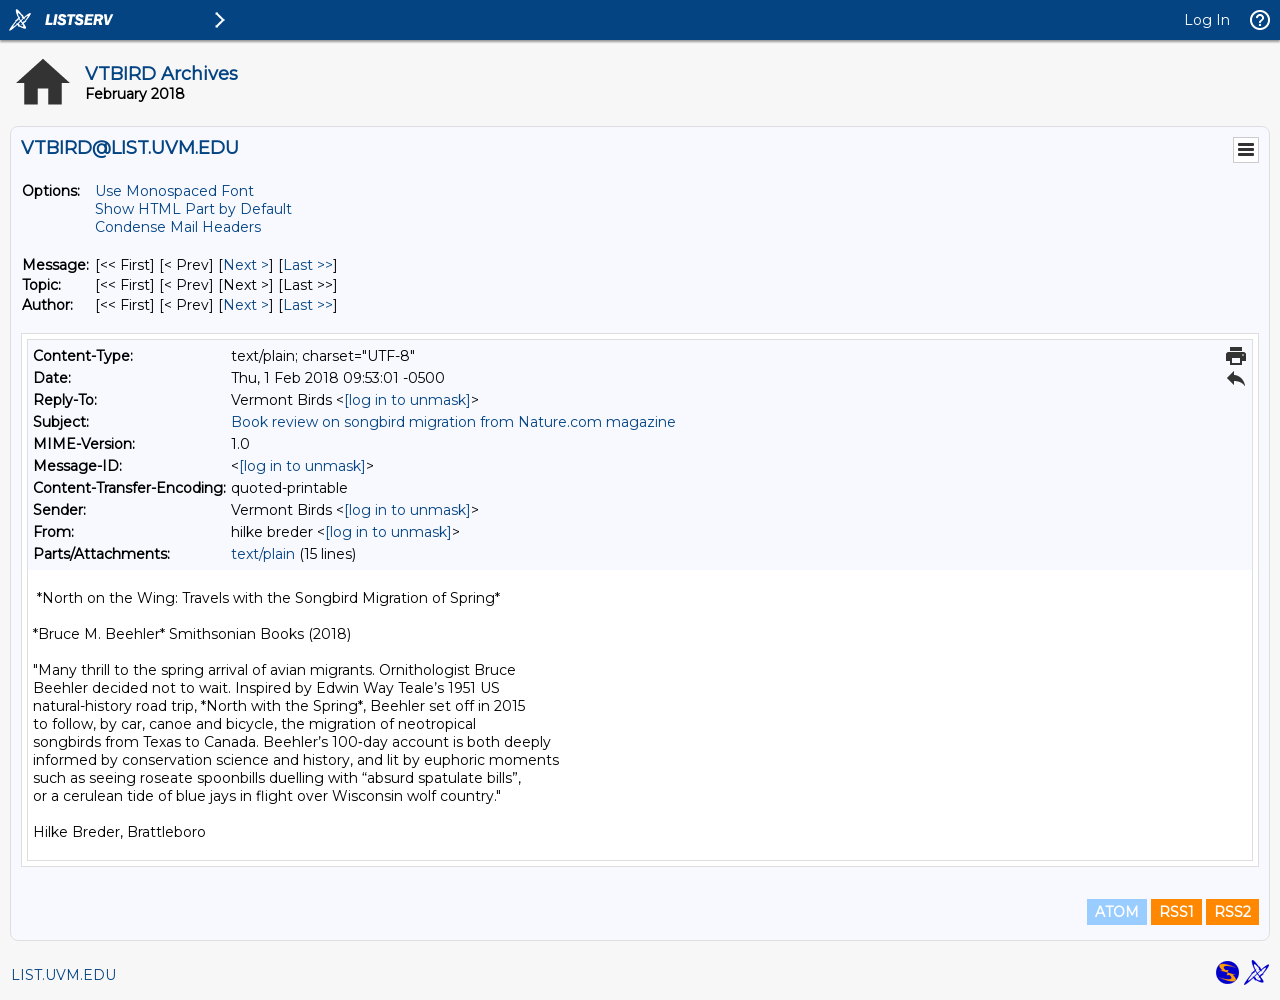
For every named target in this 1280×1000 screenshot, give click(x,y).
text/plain (263, 554)
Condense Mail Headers (178, 227)
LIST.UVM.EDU (63, 975)
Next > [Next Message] (246, 265)
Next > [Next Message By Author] (246, 305)
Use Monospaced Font (174, 191)
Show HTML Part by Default (193, 209)
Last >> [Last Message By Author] (308, 305)
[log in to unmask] (407, 400)
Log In (1207, 20)
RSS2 (1232, 912)
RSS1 (1176, 912)
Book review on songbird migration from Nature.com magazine (453, 422)
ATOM (1117, 912)
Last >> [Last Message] (308, 265)
